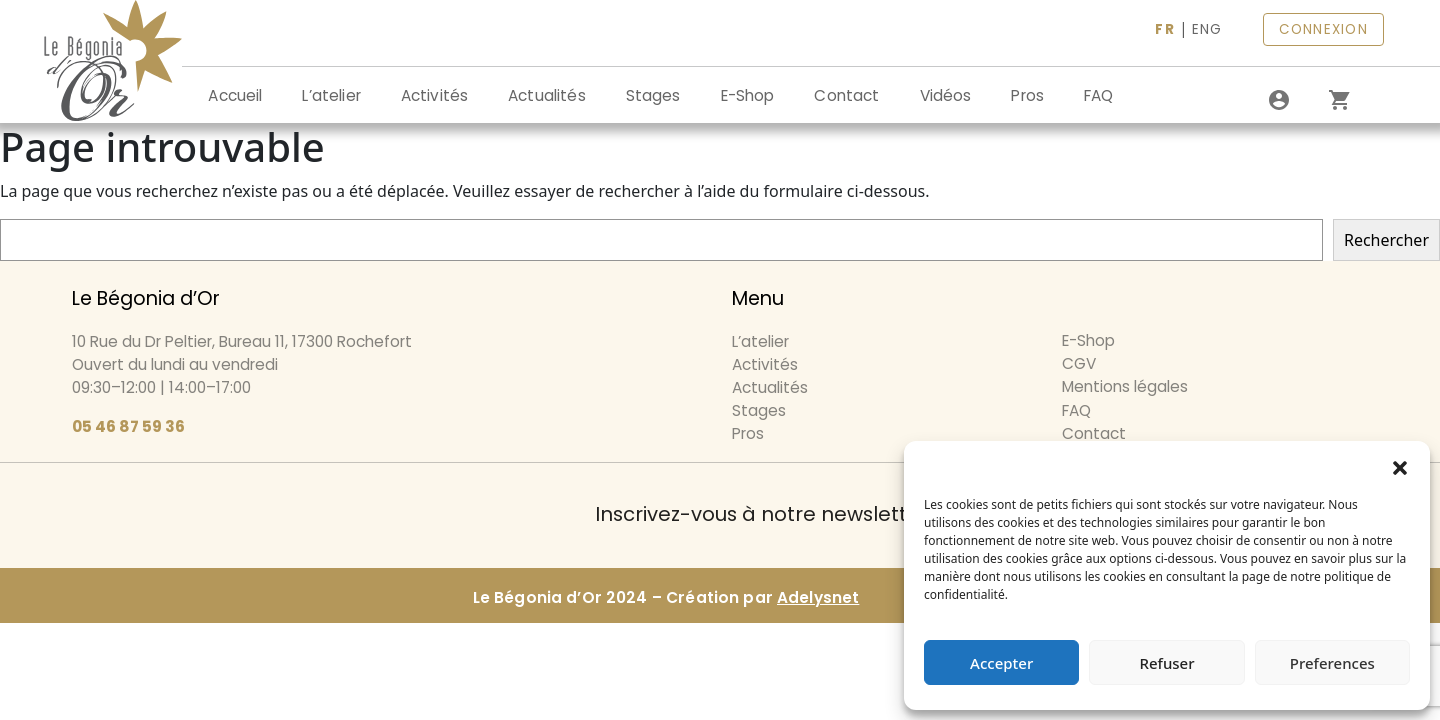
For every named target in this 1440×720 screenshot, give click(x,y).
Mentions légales (1125, 386)
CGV (1079, 363)
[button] (1400, 466)
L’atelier (331, 95)
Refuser (1166, 663)
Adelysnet (818, 597)
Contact (846, 95)
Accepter (1001, 663)
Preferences (1332, 663)
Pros (1027, 95)
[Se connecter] (1279, 100)
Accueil (235, 95)
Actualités (547, 95)
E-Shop (748, 95)
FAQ (1098, 95)
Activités (434, 95)
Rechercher (1386, 240)
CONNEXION (1323, 29)
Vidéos (946, 95)
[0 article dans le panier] (1339, 100)
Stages (653, 95)
